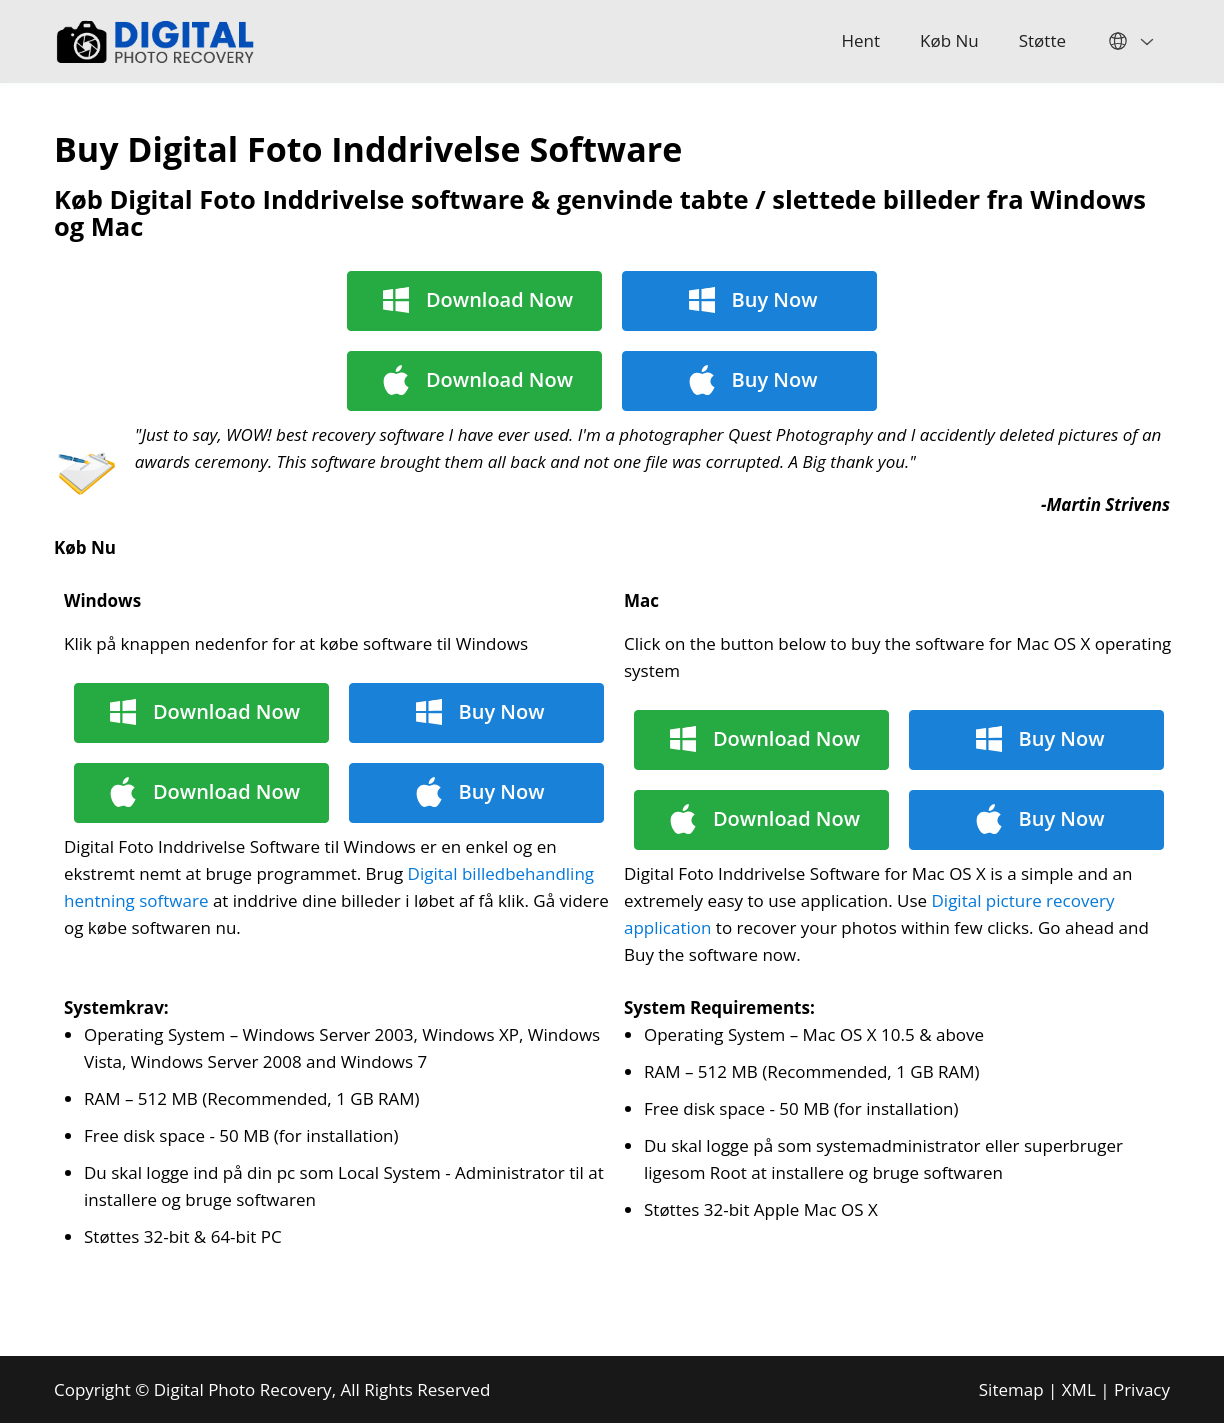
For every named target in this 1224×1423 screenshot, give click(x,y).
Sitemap (1011, 1389)
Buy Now (775, 299)
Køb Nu (949, 40)
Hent (860, 40)
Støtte (1042, 40)
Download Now (499, 299)
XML (1079, 1389)
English (1128, 41)
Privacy (1142, 1389)
